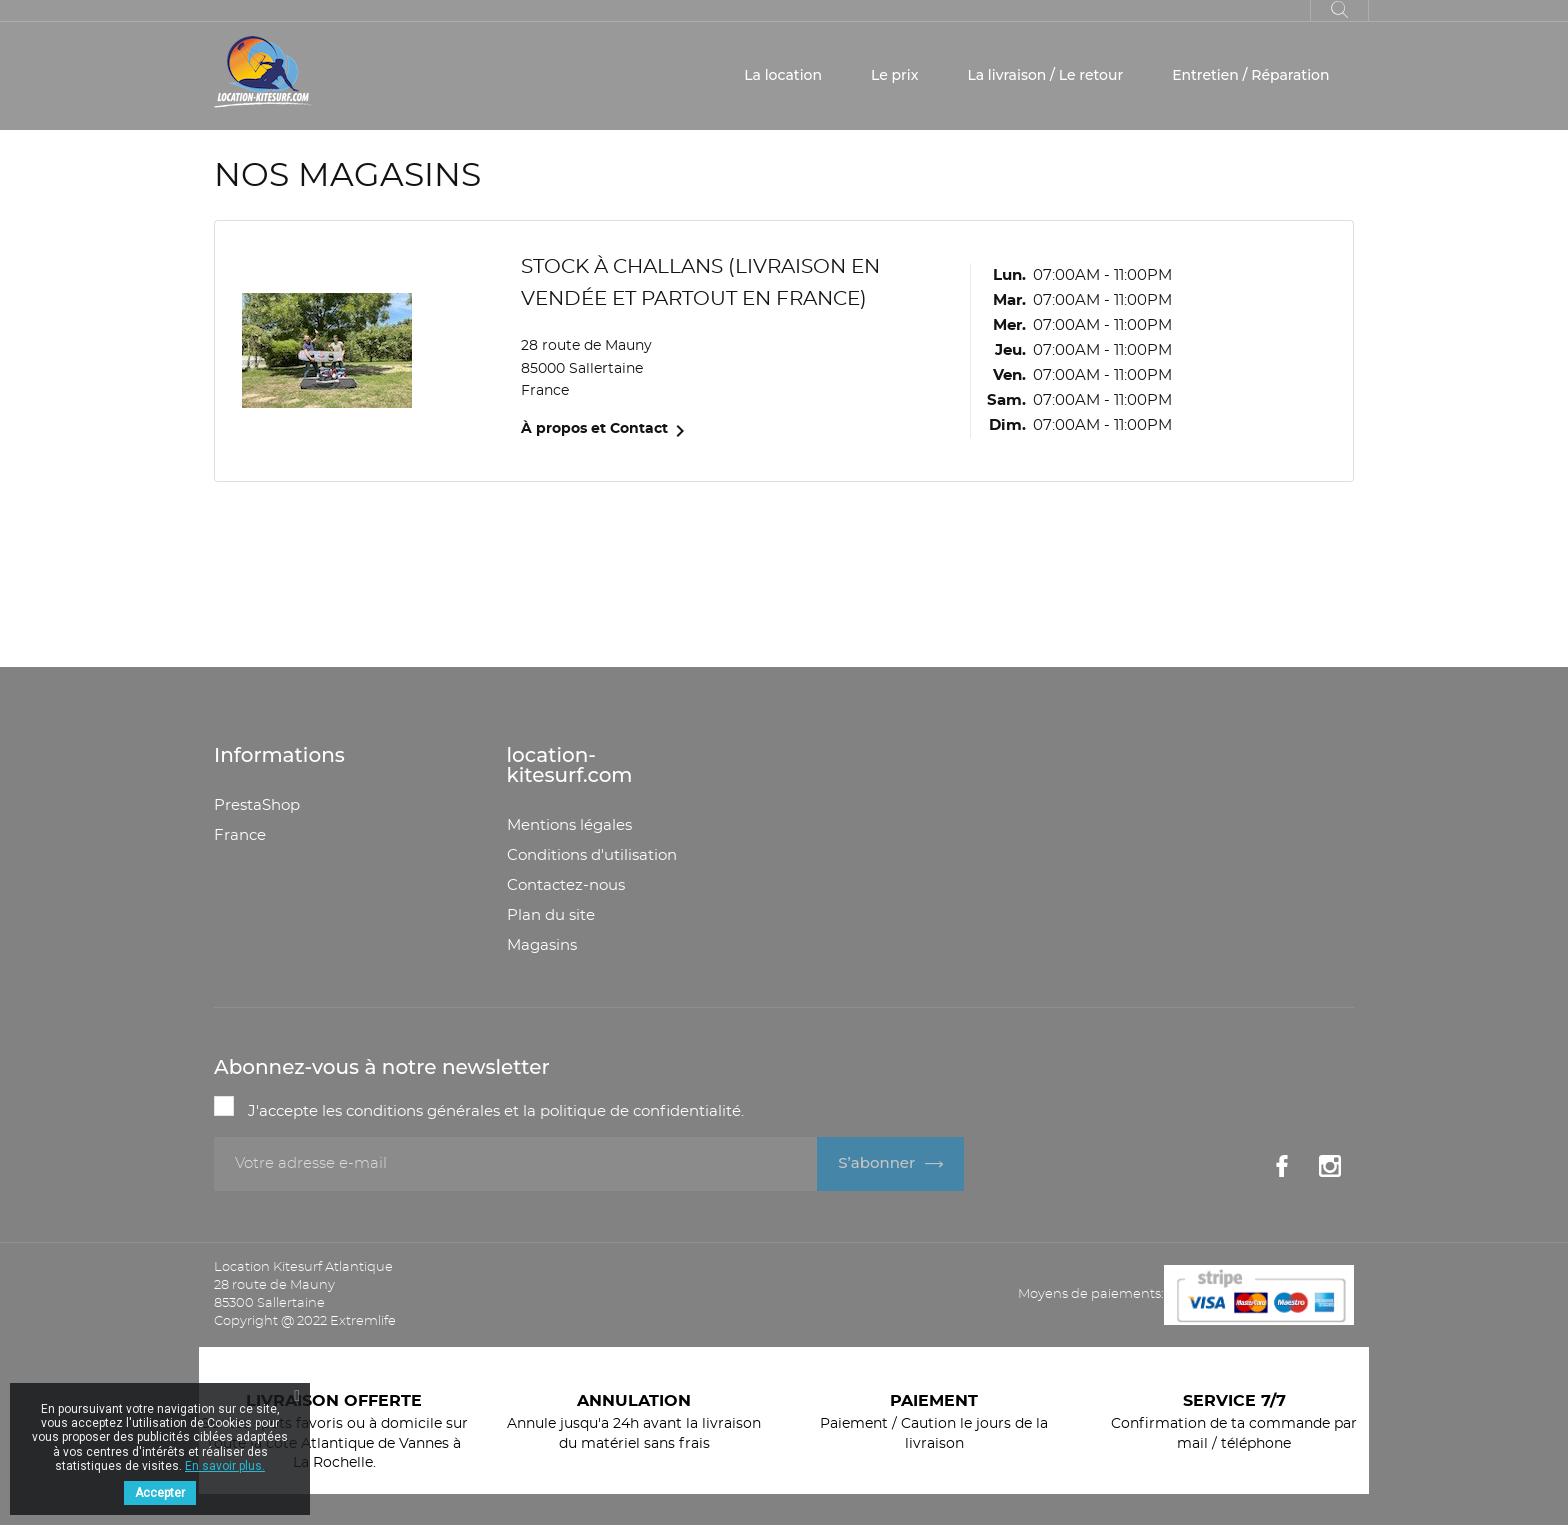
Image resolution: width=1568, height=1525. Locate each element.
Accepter (160, 1493)
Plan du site (551, 915)
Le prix (894, 75)
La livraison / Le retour (1045, 75)
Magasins (542, 945)
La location (783, 75)
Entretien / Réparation (1250, 75)
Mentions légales (569, 825)
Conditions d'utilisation (592, 855)
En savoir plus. (225, 1466)
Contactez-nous (566, 885)
